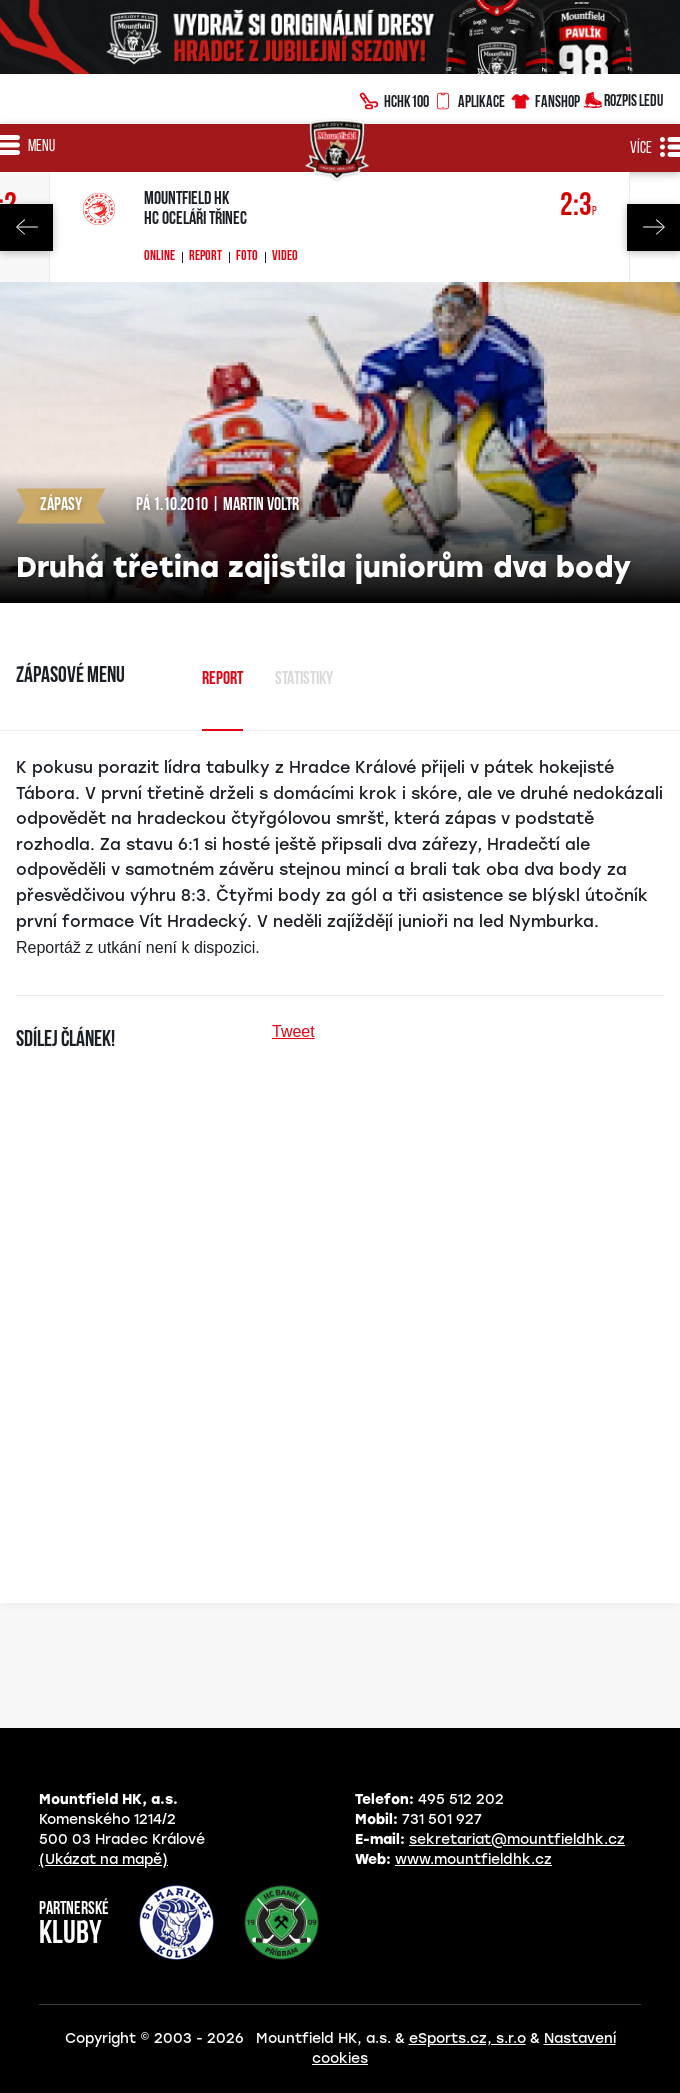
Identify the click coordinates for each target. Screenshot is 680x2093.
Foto (247, 257)
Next (653, 227)
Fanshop (544, 98)
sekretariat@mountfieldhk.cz (517, 1839)
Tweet (293, 1031)
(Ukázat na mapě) (103, 1859)
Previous (26, 227)
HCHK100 (394, 99)
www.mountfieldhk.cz (473, 1859)
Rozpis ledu (623, 98)
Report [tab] (222, 679)
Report (205, 257)
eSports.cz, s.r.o (467, 2038)
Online (159, 257)
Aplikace (469, 99)
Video (285, 257)
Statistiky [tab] (304, 679)
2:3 (578, 206)
